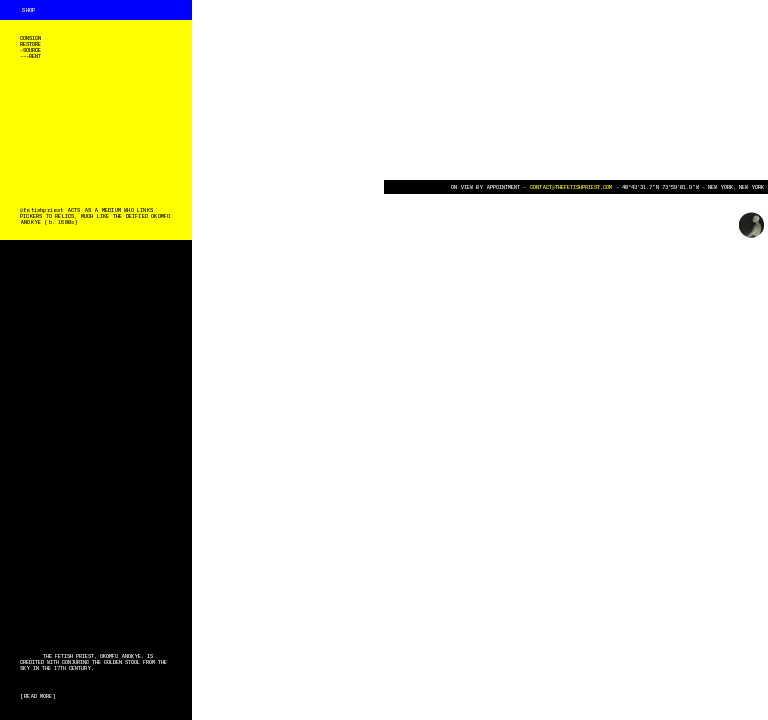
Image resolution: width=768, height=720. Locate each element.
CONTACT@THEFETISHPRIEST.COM (571, 187)
